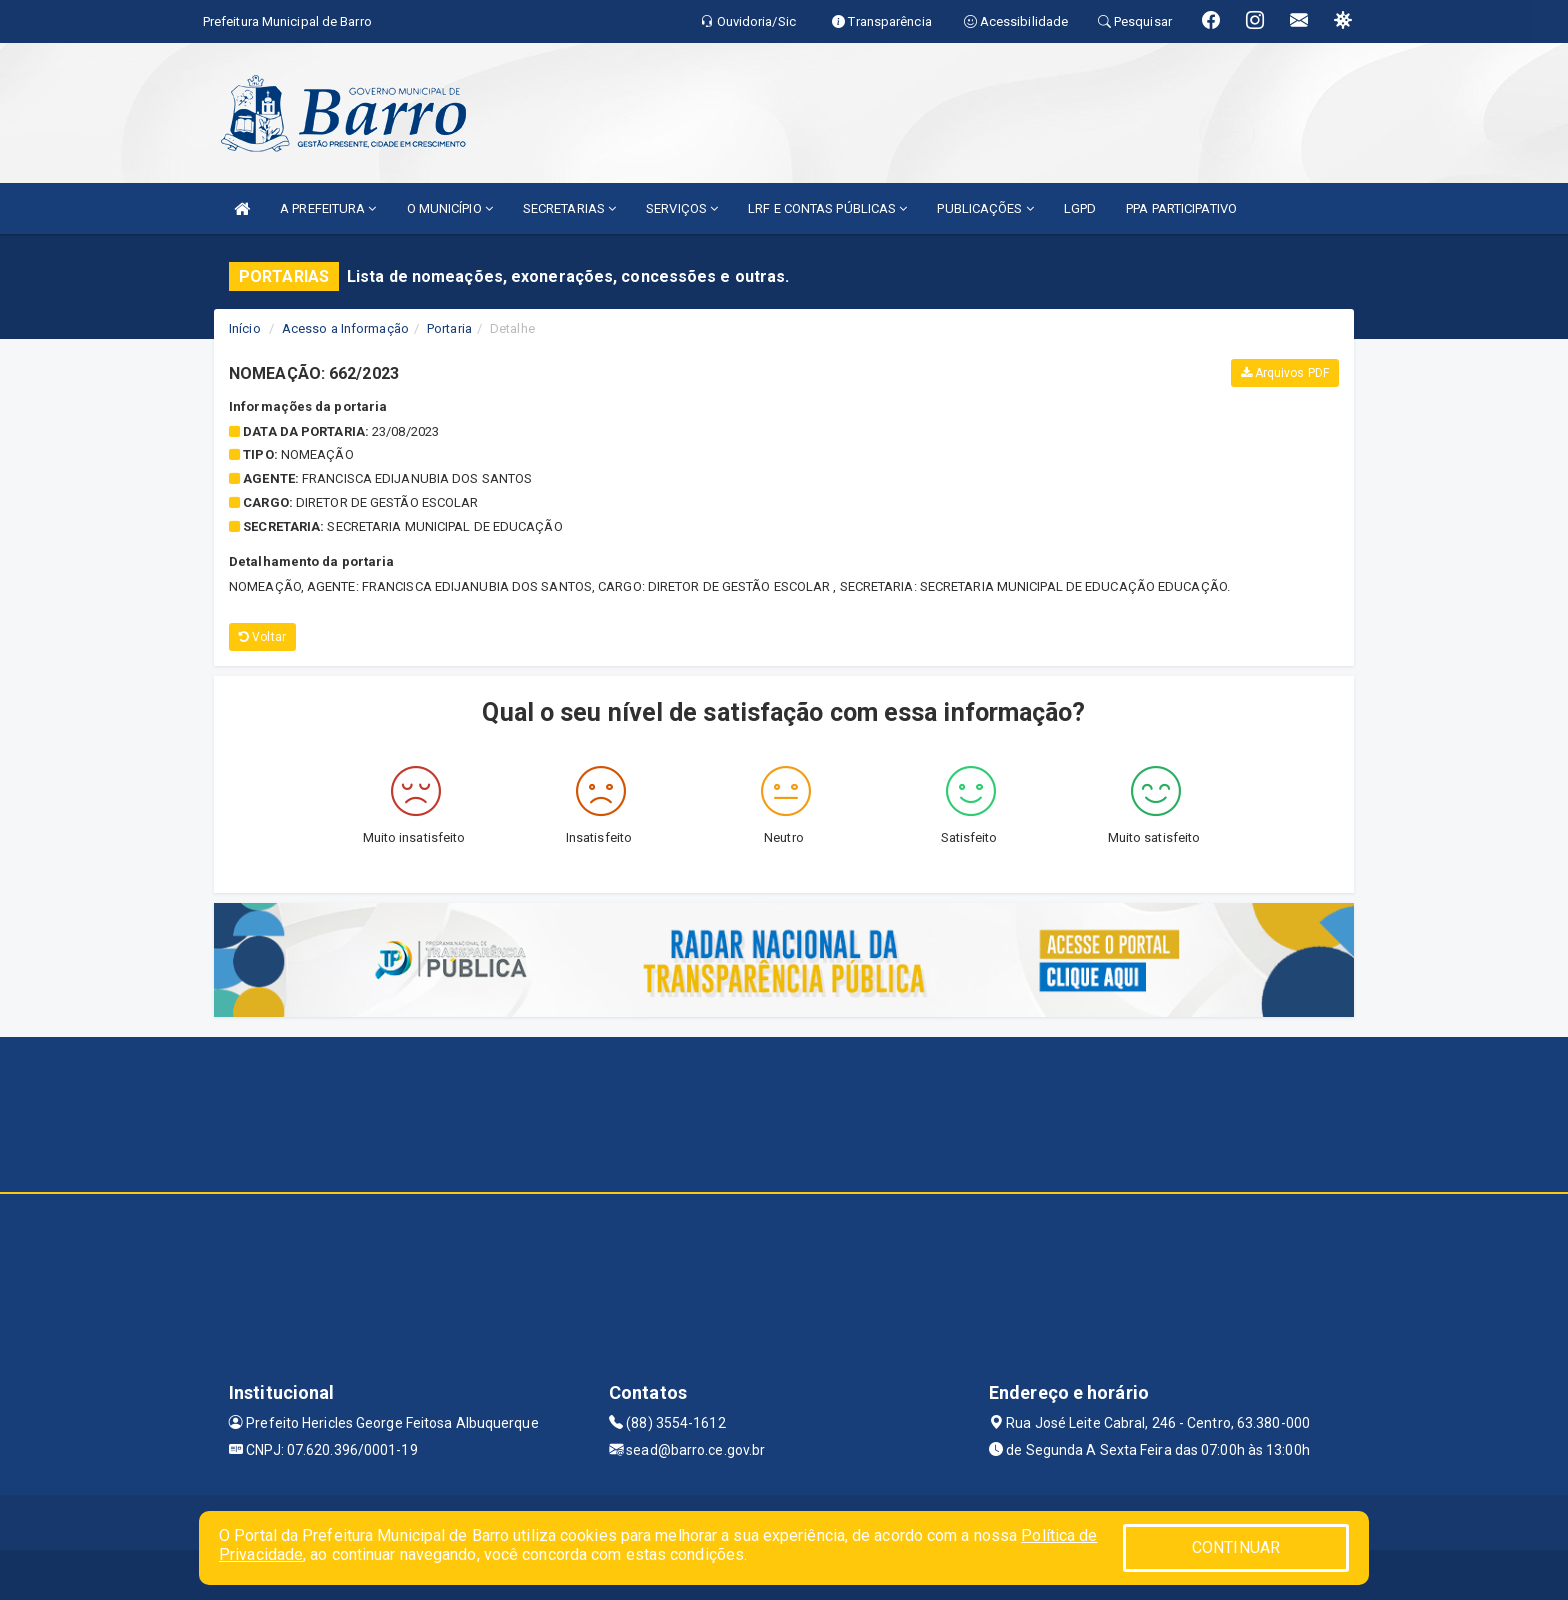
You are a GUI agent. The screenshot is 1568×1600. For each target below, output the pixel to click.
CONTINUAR (1236, 1547)
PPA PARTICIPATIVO (1181, 208)
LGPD (1080, 208)
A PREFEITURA (328, 208)
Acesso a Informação (345, 328)
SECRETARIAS (569, 208)
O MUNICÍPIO (450, 208)
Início (245, 328)
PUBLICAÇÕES (985, 208)
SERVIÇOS (682, 208)
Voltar (262, 637)
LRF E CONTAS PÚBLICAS (827, 208)
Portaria (449, 328)
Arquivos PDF (1285, 373)
